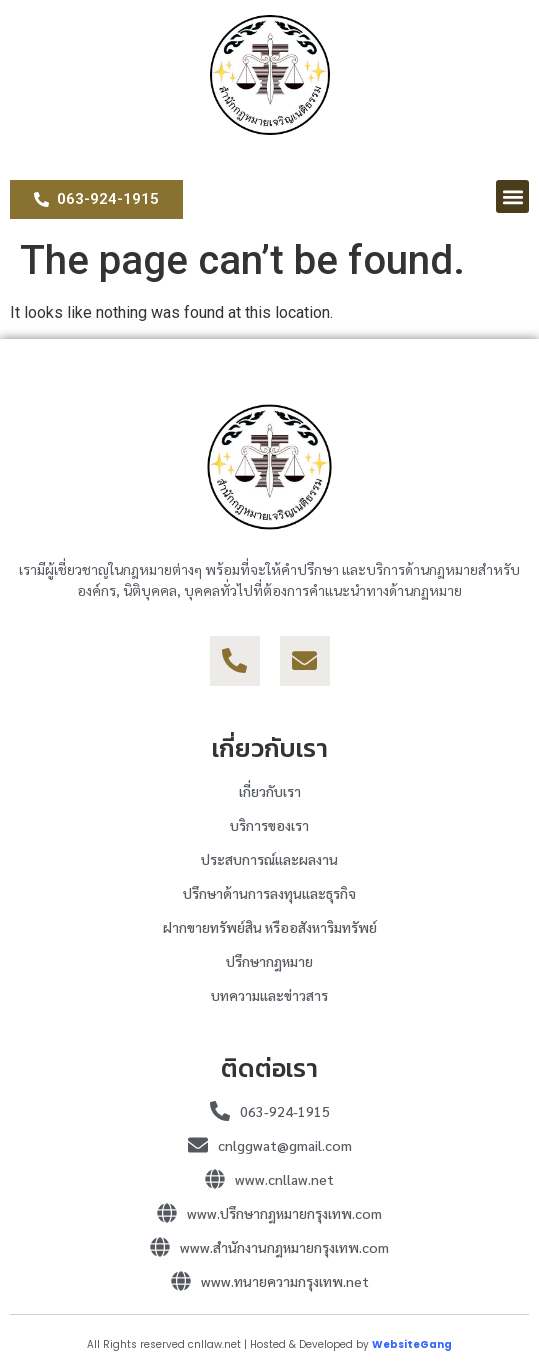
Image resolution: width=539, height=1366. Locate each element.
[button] (512, 196)
